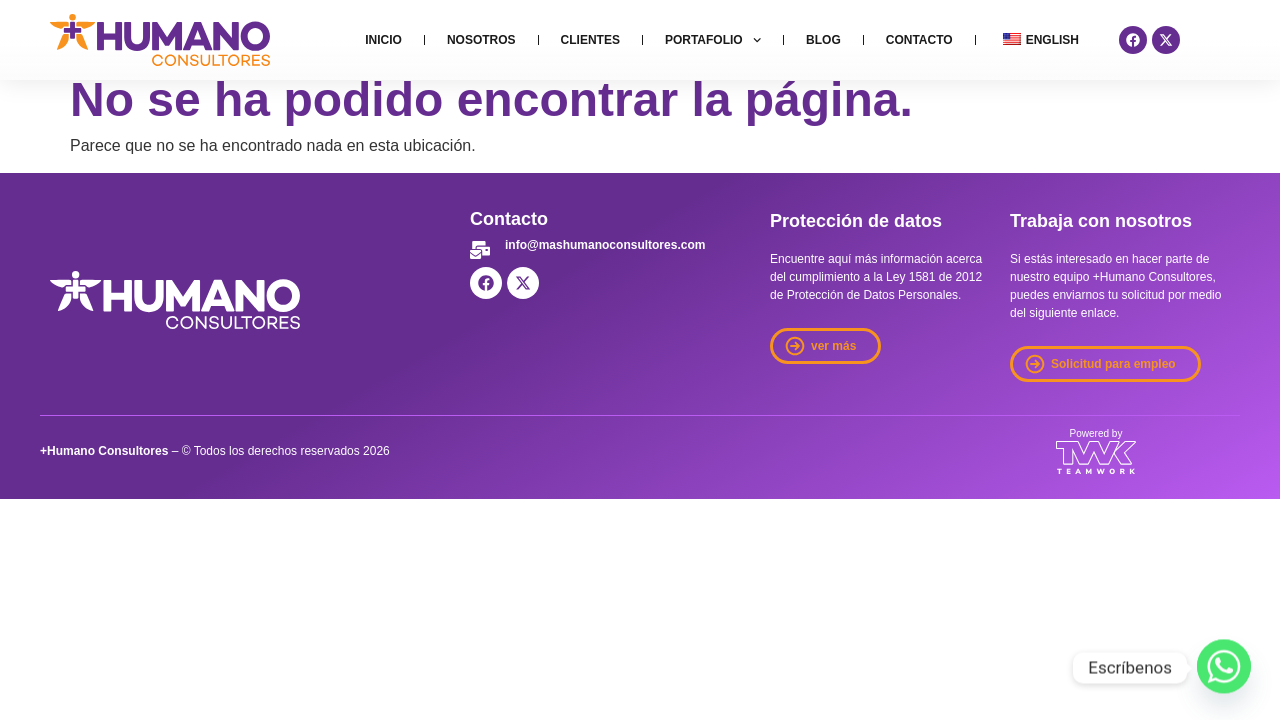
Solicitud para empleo (1113, 364)
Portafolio (713, 40)
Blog (823, 40)
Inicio (383, 40)
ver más (833, 346)
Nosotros (481, 40)
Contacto (919, 40)
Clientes (590, 40)
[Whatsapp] (1224, 668)
